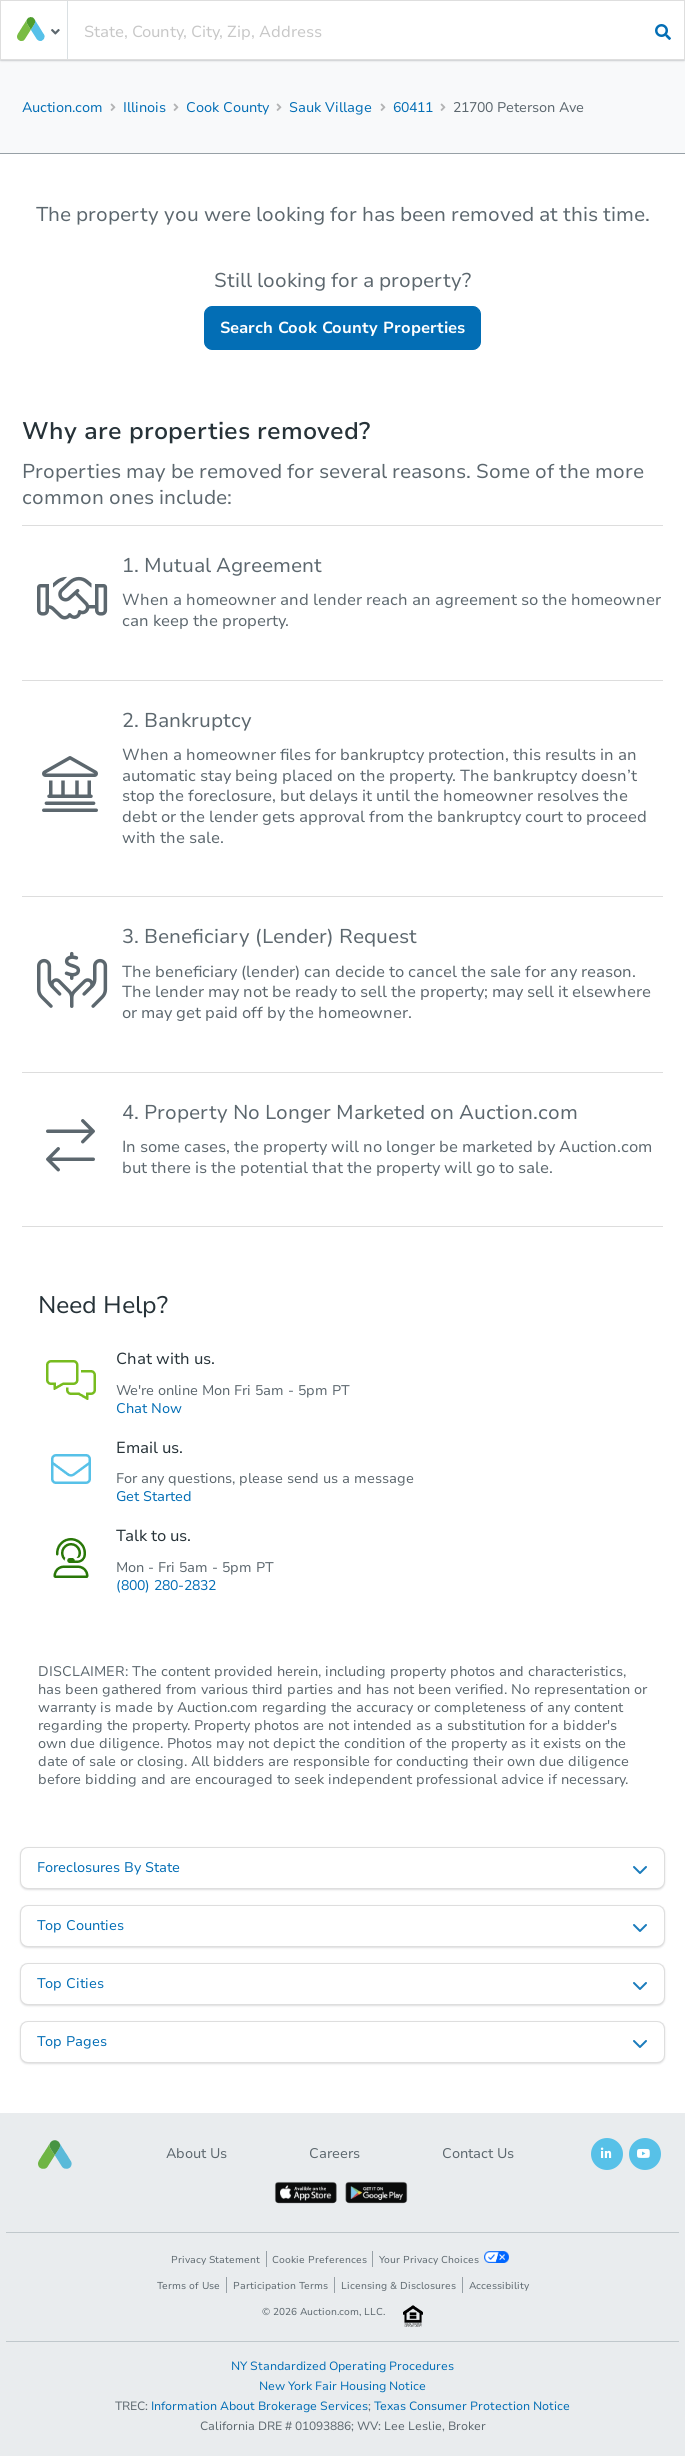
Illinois (144, 107)
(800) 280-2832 (166, 1585)
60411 (413, 107)
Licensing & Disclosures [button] (398, 2286)
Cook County (227, 107)
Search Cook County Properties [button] (342, 328)
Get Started (154, 1496)
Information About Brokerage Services (259, 2406)
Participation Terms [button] (280, 2286)
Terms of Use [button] (188, 2286)
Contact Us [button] (478, 2153)
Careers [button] (334, 2153)
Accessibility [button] (499, 2286)
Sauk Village (330, 107)
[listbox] (342, 1868)
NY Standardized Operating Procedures (342, 2366)
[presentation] (376, 32)
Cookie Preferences (319, 2260)
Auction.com (62, 107)
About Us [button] (196, 2153)
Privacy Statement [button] (215, 2260)
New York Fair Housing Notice (342, 2386)
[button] (55, 2154)
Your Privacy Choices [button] (444, 2259)
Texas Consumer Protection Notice (472, 2406)
